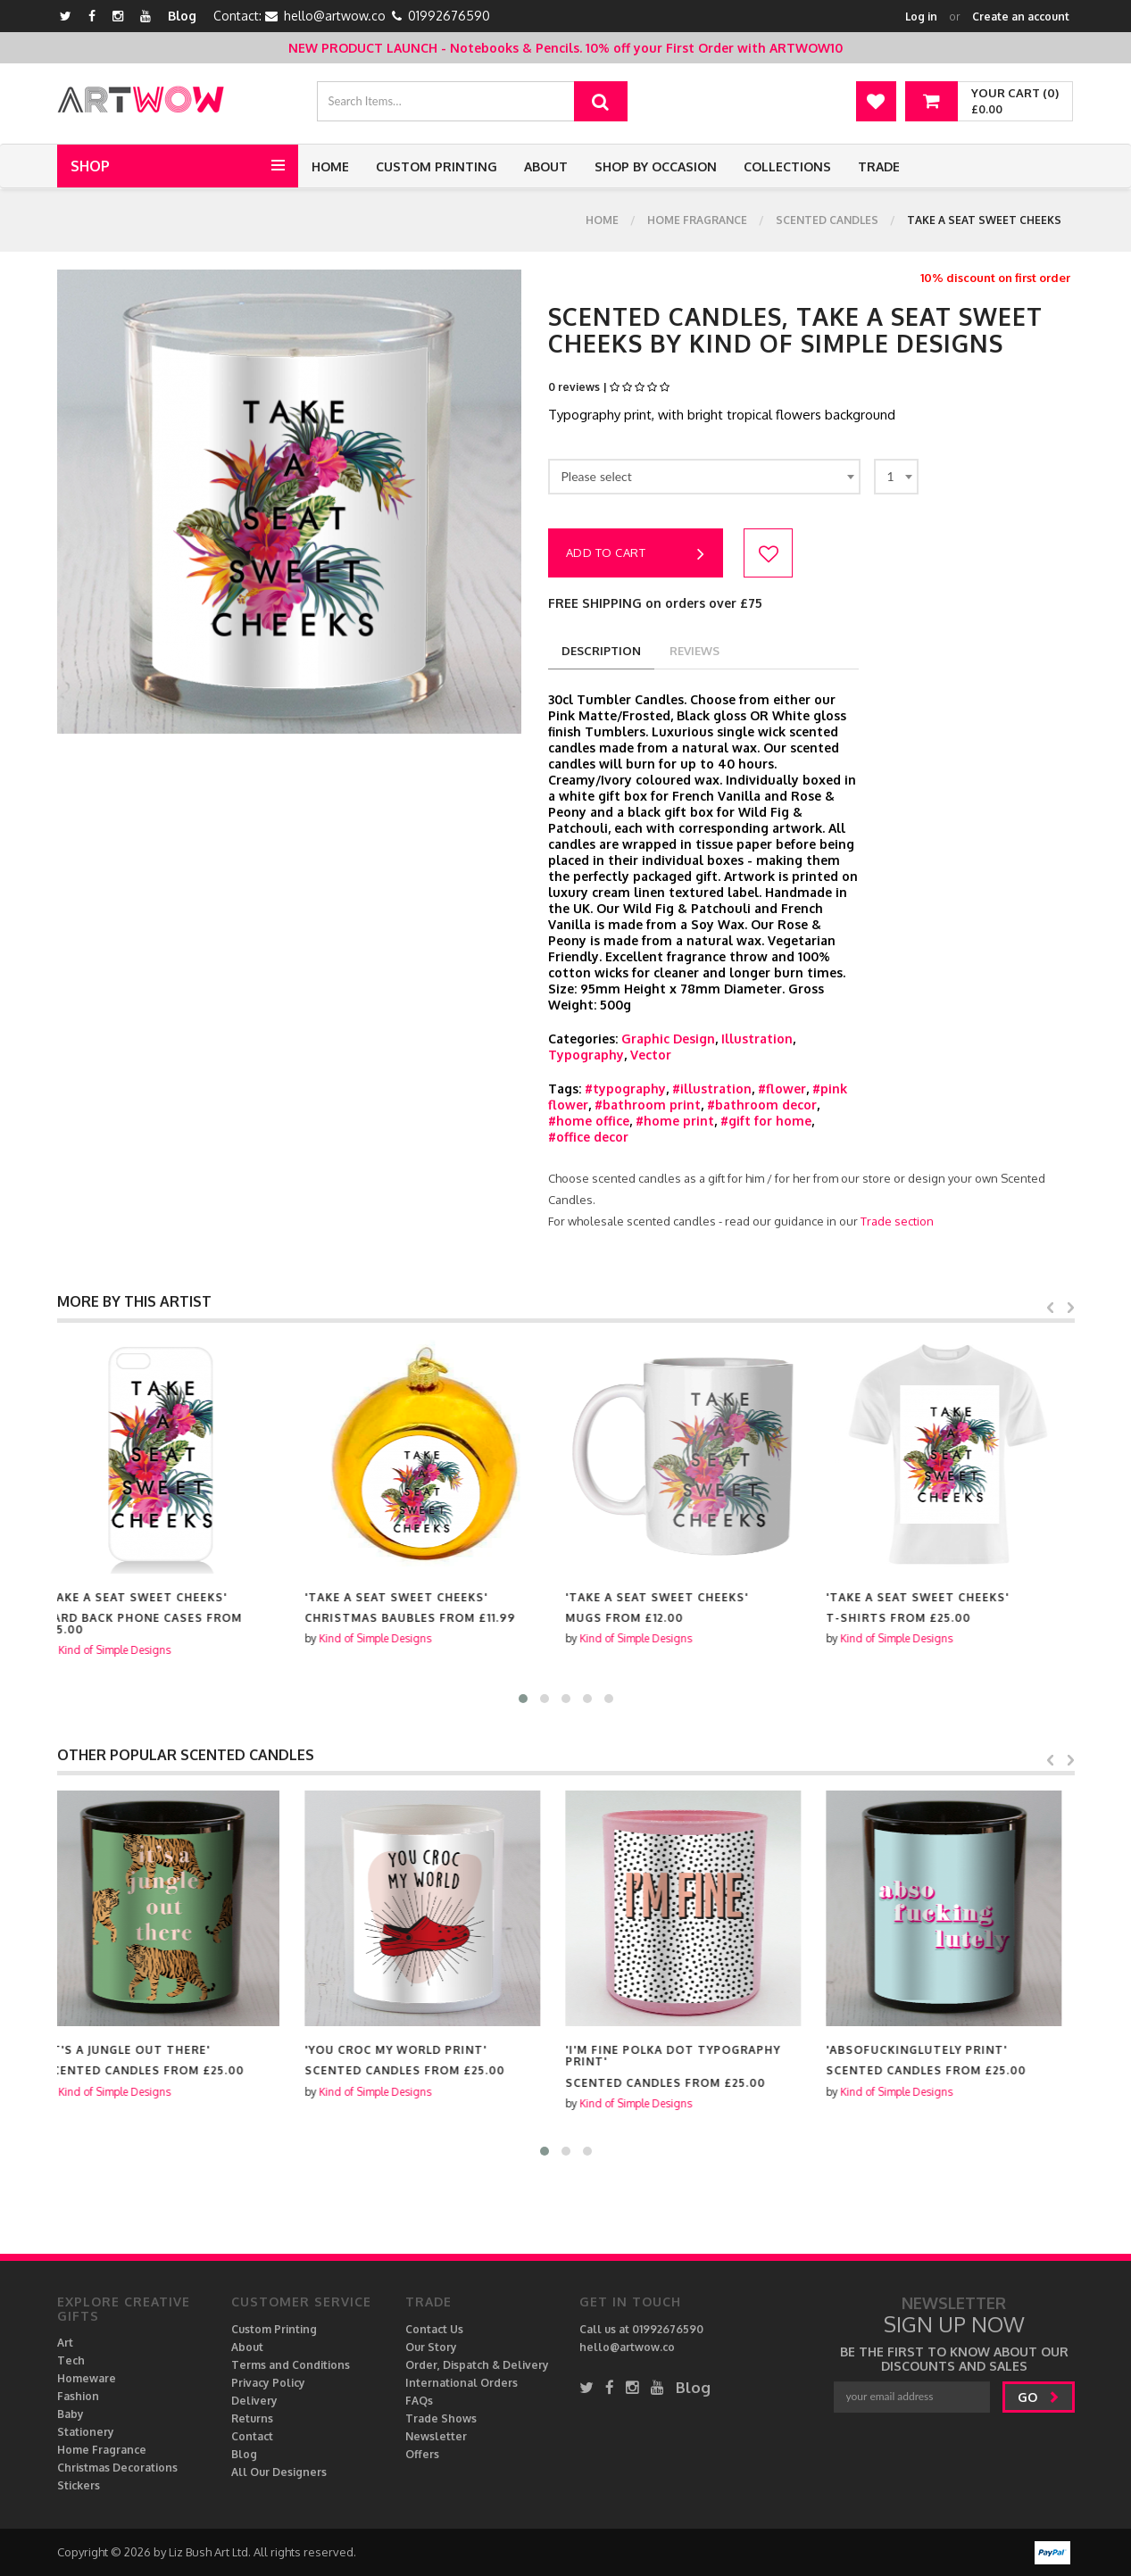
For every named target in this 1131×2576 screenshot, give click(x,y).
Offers (422, 2454)
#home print (675, 1120)
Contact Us (434, 2329)
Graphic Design (668, 1038)
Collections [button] (787, 166)
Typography (586, 1054)
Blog (182, 15)
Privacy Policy (268, 2382)
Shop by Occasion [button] (656, 166)
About (546, 166)
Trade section (897, 1221)
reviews (694, 651)
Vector (650, 1054)
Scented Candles (827, 220)
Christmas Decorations (117, 2467)
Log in (921, 16)
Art (65, 2342)
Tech (71, 2360)
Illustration (757, 1038)
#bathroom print (648, 1104)
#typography (625, 1088)
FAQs (419, 2400)
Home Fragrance (697, 220)
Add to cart (635, 554)
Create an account (1020, 16)
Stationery (85, 2432)
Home (330, 166)
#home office (588, 1120)
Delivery (254, 2400)
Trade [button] (879, 166)
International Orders (461, 2382)
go (1039, 2397)
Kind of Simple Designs (127, 1650)
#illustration (712, 1088)
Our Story (431, 2347)
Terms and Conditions (290, 2365)
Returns (252, 2418)
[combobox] (704, 476)
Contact (252, 2436)
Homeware (86, 2378)
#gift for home (765, 1120)
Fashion (78, 2396)
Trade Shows (441, 2418)
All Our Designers (279, 2472)
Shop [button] (90, 166)
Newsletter (436, 2436)
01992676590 (449, 15)
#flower (782, 1088)
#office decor (588, 1136)
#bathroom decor (762, 1104)
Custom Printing (436, 166)
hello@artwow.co (335, 15)
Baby (70, 2414)
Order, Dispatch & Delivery (477, 2365)
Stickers (78, 2485)
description (601, 651)
